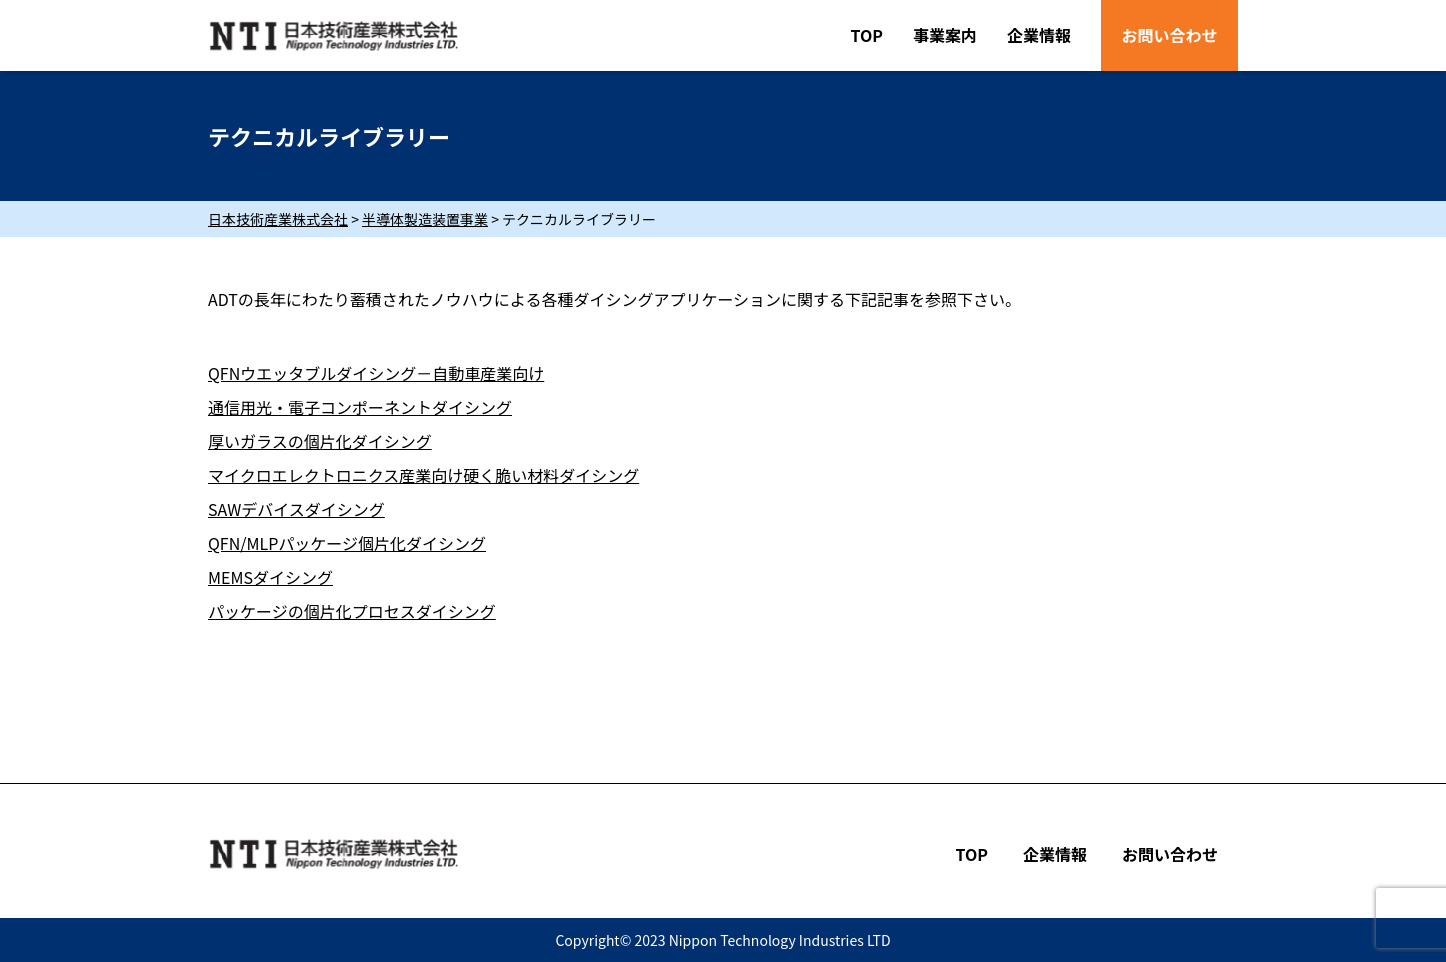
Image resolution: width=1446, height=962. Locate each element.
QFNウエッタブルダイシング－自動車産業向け (376, 373)
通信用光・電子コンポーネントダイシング (360, 407)
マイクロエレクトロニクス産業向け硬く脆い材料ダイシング (423, 475)
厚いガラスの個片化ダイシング (320, 441)
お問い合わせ (1169, 35)
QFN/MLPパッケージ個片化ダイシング (347, 543)
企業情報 (1039, 35)
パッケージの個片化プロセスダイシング (352, 611)
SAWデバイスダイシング (296, 509)
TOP (867, 35)
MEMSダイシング (270, 577)
